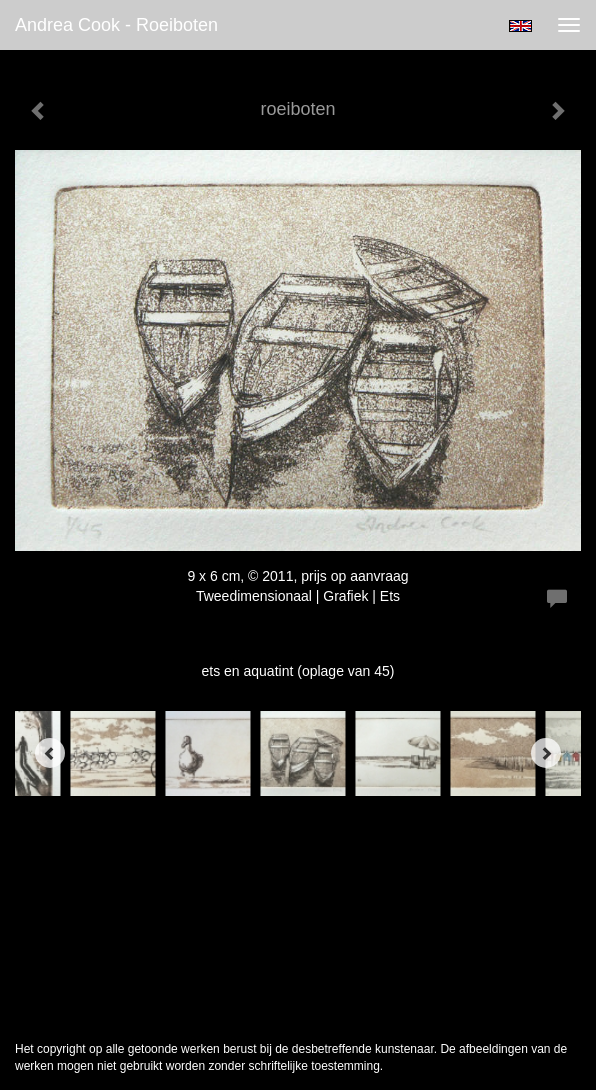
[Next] (546, 753)
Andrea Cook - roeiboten (116, 25)
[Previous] (50, 753)
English (520, 26)
